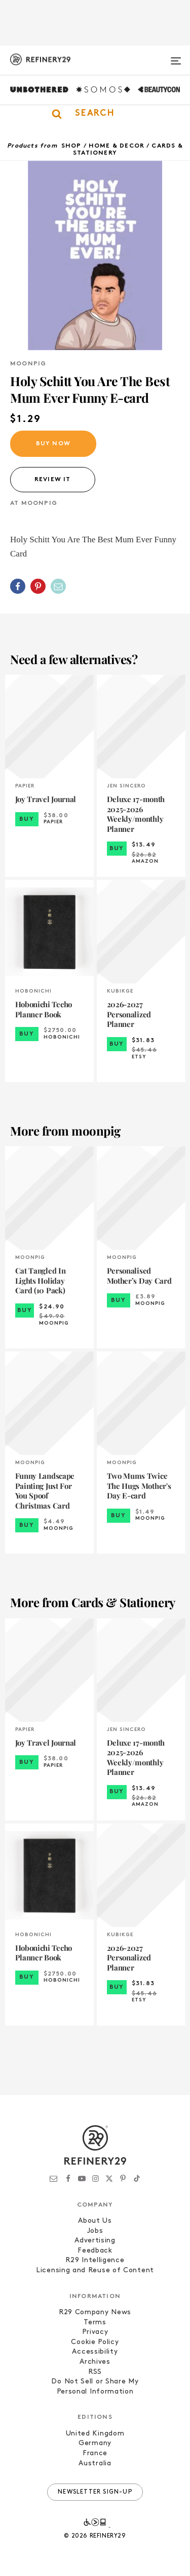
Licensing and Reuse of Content (95, 2270)
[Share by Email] (58, 586)
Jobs (95, 2231)
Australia (95, 2463)
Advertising (95, 2240)
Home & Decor (116, 146)
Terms (95, 2322)
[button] (95, 114)
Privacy (95, 2332)
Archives (95, 2362)
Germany (95, 2443)
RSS (95, 2372)
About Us (95, 2221)
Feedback (95, 2251)
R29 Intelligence (94, 2260)
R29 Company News (95, 2312)
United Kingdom (95, 2434)
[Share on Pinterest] (38, 586)
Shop (71, 146)
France (95, 2453)
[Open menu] (176, 56)
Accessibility (95, 2352)
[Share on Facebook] (17, 586)
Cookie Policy (95, 2342)
